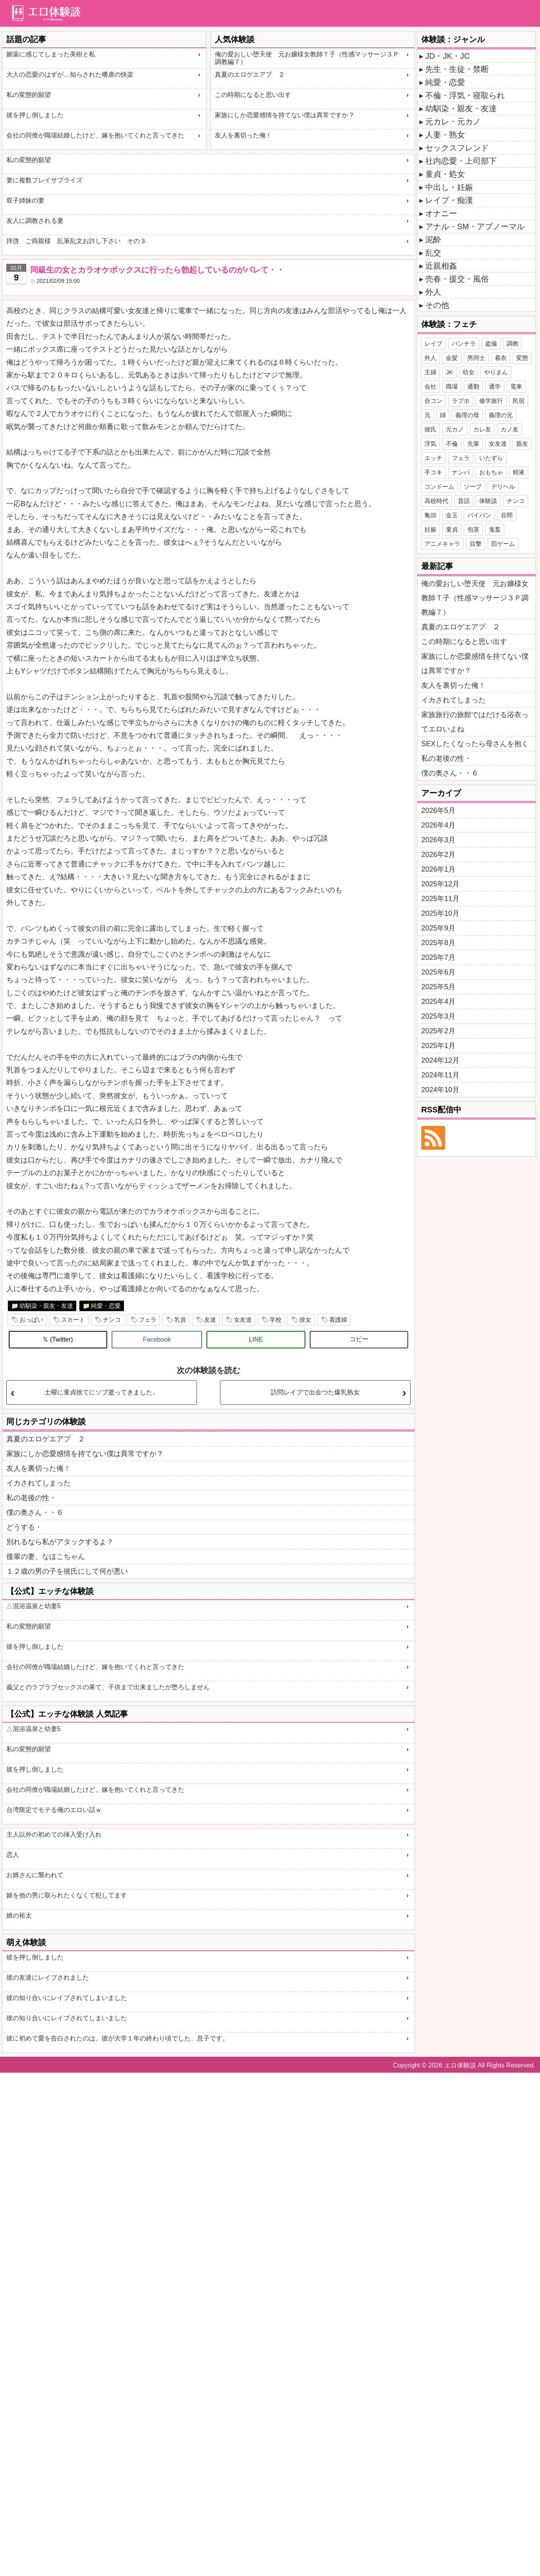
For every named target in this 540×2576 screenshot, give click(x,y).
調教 (513, 343)
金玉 (452, 515)
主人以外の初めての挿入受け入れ (54, 1834)
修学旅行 (491, 400)
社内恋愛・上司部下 (461, 161)
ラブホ (461, 400)
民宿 (519, 400)
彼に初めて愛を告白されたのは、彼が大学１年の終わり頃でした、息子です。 (117, 2038)
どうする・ (24, 1527)
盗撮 (491, 343)
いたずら (491, 457)
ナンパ (461, 472)
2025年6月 (438, 972)
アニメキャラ (442, 543)
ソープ (473, 486)
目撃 (476, 543)
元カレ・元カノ (453, 121)
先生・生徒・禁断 (457, 69)
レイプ (433, 343)
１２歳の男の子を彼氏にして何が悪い (67, 1571)
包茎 (473, 529)
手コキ (433, 472)
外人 (433, 292)
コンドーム (439, 486)
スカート (73, 1319)
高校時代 (436, 500)
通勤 (473, 386)
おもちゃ (491, 472)
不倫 (452, 443)
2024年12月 (440, 1060)
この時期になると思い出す (253, 94)
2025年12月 (440, 884)
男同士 (476, 357)
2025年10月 (440, 913)
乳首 (180, 1319)
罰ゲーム (503, 543)
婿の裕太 (19, 1915)
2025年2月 (438, 1031)
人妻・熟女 (445, 134)
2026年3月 (438, 840)
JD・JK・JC (447, 56)
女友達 (243, 1319)
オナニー (441, 213)
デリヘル (503, 486)
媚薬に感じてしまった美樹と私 (50, 54)
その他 (437, 305)
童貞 (452, 529)
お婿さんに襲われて (35, 1875)
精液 (519, 472)
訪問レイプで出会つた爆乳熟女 (315, 1392)
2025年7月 (438, 957)
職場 (452, 386)
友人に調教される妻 (35, 220)
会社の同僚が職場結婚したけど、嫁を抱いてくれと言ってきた (95, 135)
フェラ (147, 1319)
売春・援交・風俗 (457, 279)
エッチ (433, 457)
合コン (433, 400)
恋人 (12, 1854)
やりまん (496, 372)
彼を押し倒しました (35, 115)
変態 (522, 357)
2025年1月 (438, 1046)
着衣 (501, 357)
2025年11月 (440, 899)
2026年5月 (438, 810)
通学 (495, 386)
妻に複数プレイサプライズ (44, 180)
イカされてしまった (38, 1483)
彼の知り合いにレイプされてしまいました (66, 1997)
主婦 (430, 372)
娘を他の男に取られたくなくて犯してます (66, 1895)
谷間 (507, 515)
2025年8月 (438, 943)
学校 (276, 1319)
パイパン (479, 515)
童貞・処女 (445, 174)
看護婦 (338, 1319)
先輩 (473, 443)
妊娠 (430, 529)
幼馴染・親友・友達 (46, 1305)
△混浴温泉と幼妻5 (33, 1606)
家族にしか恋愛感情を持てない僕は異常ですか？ (285, 115)
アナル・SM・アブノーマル (475, 226)
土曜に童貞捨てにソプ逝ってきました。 (101, 1392)
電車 (516, 386)
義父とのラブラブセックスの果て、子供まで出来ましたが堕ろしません (108, 1687)
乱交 (433, 252)
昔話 (464, 500)
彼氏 (430, 429)
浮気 (430, 443)
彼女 (305, 1319)
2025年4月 (438, 1002)
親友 (522, 443)
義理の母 (467, 415)
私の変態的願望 (28, 94)
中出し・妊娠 (449, 187)
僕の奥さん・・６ (35, 1512)
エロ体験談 (460, 2065)
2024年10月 (440, 1090)
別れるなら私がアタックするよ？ (60, 1542)
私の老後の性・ (31, 1498)
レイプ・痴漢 (449, 200)
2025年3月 (438, 1016)
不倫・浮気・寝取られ (465, 95)
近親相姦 (441, 265)
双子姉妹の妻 (25, 200)
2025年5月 (438, 987)
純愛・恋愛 (106, 1305)
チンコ (112, 1319)
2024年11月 (440, 1075)
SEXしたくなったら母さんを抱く (474, 744)
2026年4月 (438, 825)
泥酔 (433, 239)
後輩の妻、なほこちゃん (45, 1557)
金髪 (452, 357)
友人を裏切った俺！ (243, 135)
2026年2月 (438, 855)
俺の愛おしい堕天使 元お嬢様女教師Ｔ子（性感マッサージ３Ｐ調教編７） (307, 58)
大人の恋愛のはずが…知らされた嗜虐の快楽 (69, 74)
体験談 (488, 500)
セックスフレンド (457, 147)
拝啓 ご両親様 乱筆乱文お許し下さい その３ (76, 241)
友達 (210, 1319)
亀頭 (430, 515)
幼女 (468, 372)
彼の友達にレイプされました (47, 1977)
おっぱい (31, 1319)
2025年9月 (438, 928)
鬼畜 (495, 529)
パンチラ (464, 343)
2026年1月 (438, 869)
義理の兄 (501, 415)
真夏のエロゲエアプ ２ (250, 74)
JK (449, 372)
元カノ (455, 429)
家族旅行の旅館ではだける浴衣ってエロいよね (474, 722)
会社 (430, 386)
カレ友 (482, 429)
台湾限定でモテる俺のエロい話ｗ (54, 1809)
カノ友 (510, 429)
